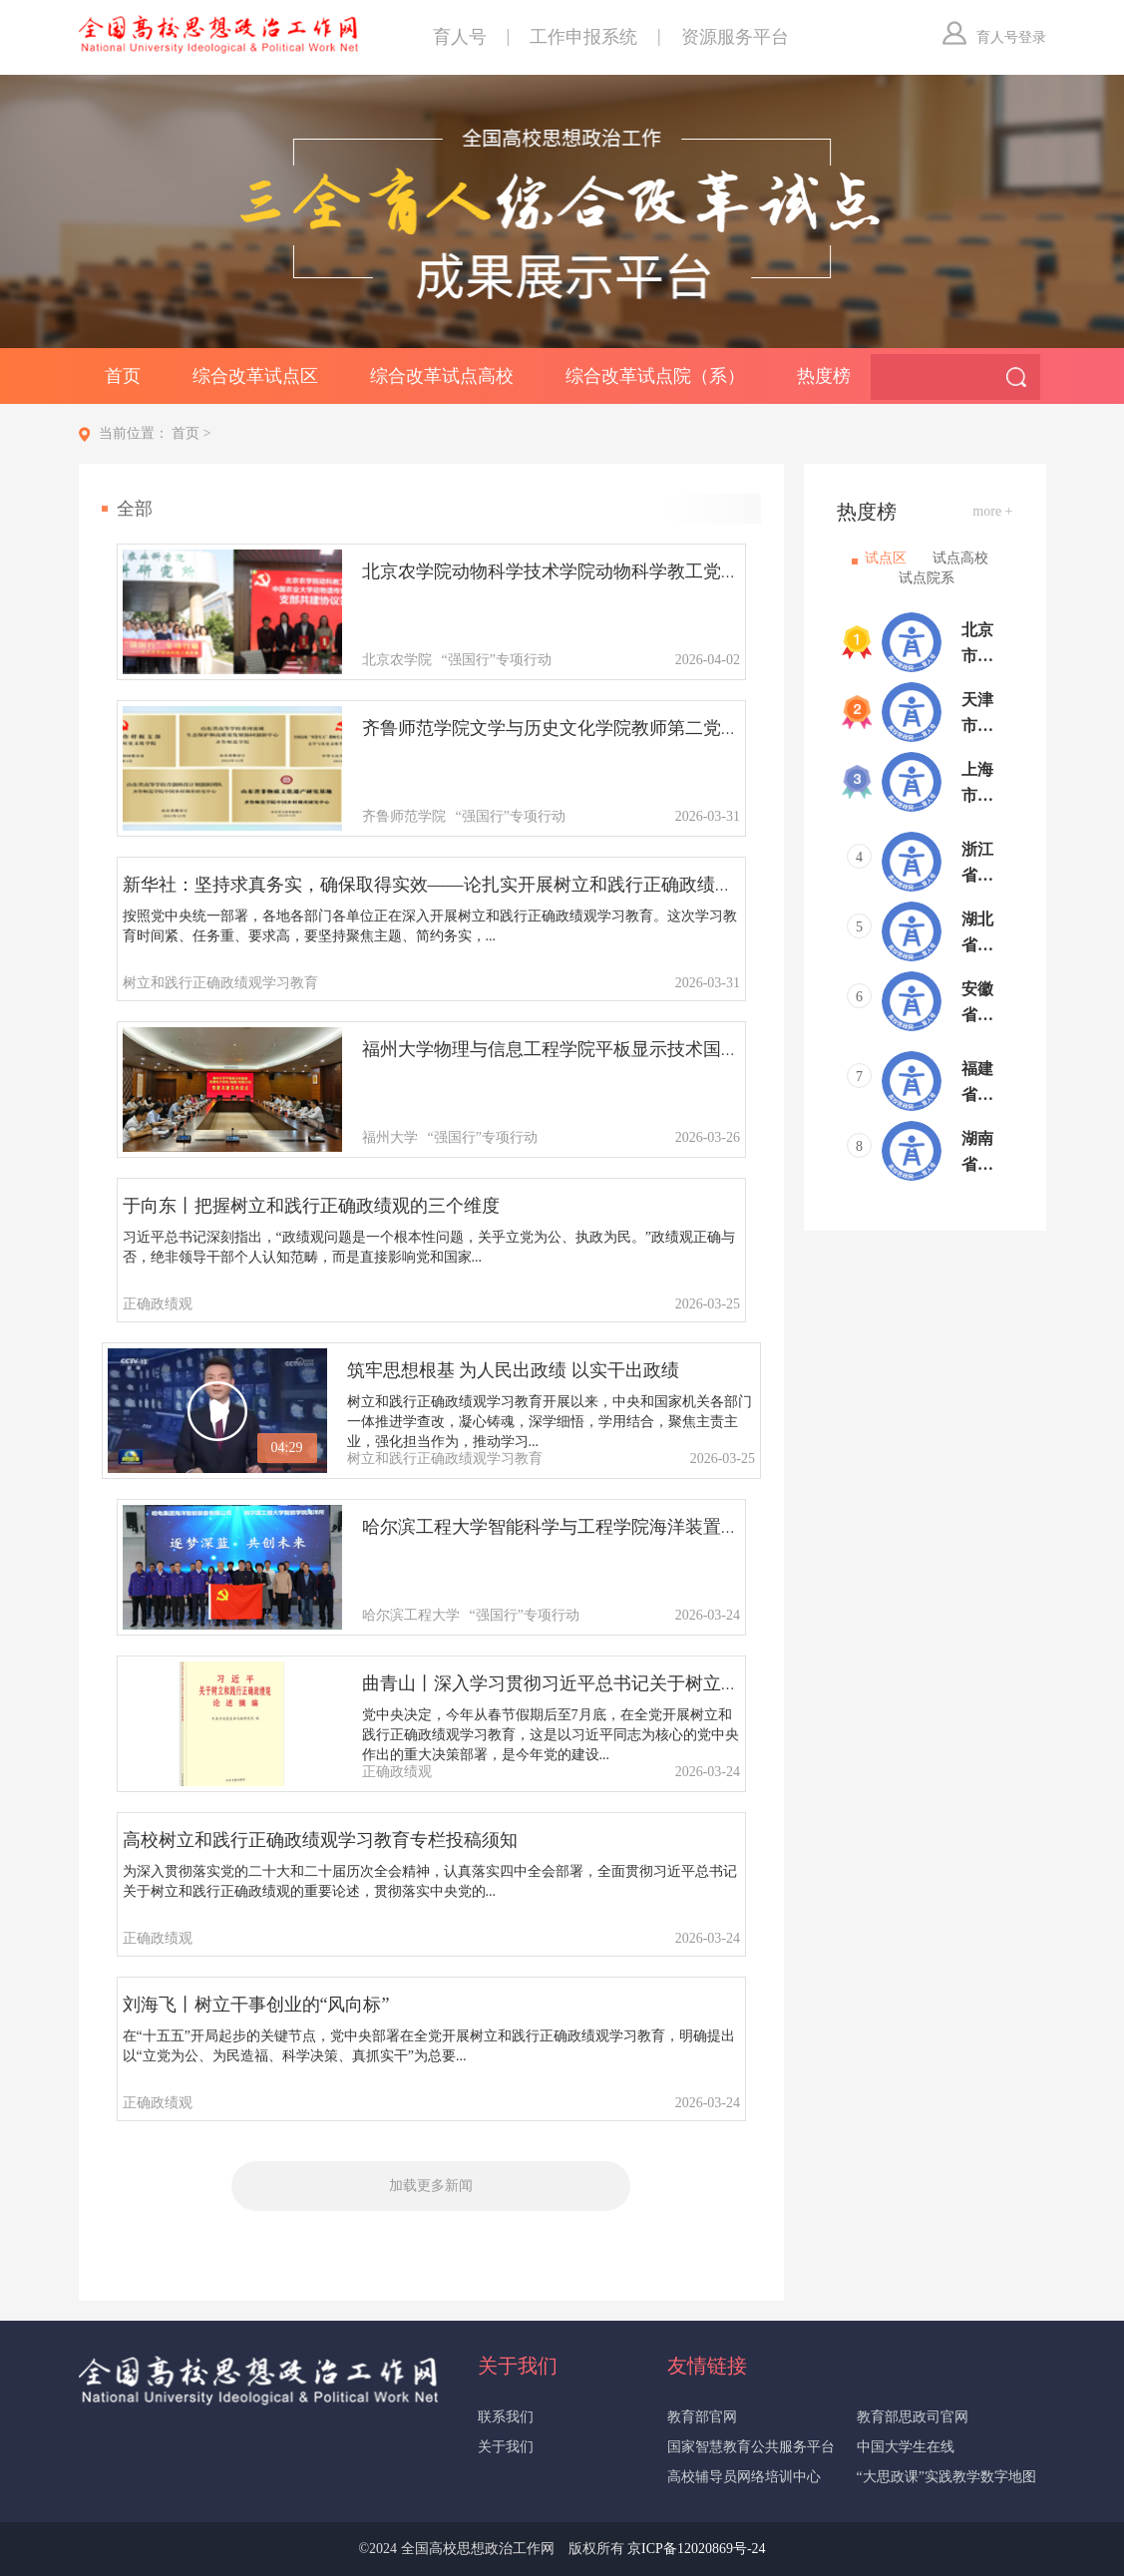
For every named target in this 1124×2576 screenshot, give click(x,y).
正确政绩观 (157, 1303)
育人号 (460, 37)
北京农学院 (397, 659)
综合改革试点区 (255, 376)
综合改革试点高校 (442, 376)
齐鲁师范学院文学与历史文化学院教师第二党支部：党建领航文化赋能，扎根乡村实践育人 (721, 728)
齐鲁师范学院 (404, 816)
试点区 (886, 558)
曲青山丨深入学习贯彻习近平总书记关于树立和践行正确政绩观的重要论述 (658, 1683)
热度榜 (824, 376)
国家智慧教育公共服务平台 (751, 2446)
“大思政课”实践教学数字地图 (946, 2476)
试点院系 (926, 577)
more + (992, 511)
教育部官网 (702, 2416)
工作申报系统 (583, 37)
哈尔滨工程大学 (411, 1615)
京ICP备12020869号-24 (696, 2548)
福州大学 (390, 1137)
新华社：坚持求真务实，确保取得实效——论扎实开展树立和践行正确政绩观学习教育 (464, 885)
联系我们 (506, 2416)
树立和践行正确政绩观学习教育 (220, 982)
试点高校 (960, 558)
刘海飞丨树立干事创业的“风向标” (256, 2005)
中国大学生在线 (905, 2446)
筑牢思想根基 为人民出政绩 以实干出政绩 (513, 1370)
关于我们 (506, 2446)
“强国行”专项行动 (497, 659)
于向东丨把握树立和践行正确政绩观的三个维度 (311, 1206)
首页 (123, 376)
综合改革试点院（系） (655, 376)
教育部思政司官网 (912, 2416)
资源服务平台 (735, 37)
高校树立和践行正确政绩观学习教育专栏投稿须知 (320, 1840)
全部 (135, 509)
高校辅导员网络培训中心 (744, 2476)
